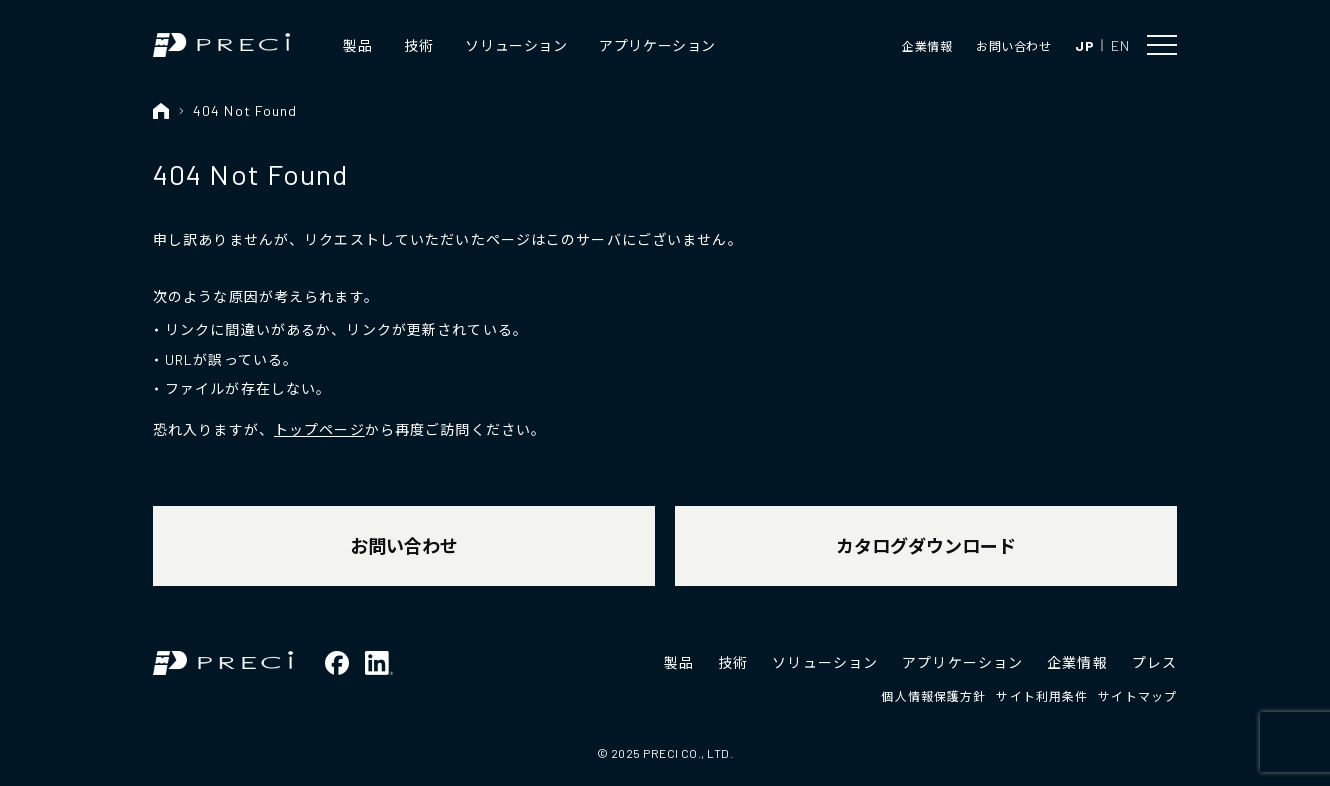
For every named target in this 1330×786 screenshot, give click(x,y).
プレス (1154, 662)
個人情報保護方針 (933, 696)
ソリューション (516, 45)
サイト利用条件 (1042, 696)
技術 (418, 45)
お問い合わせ (1013, 46)
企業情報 (927, 46)
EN (1120, 45)
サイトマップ (1137, 696)
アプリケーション (657, 45)
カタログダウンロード (926, 546)
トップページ (319, 429)
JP (1084, 45)
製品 (357, 45)
